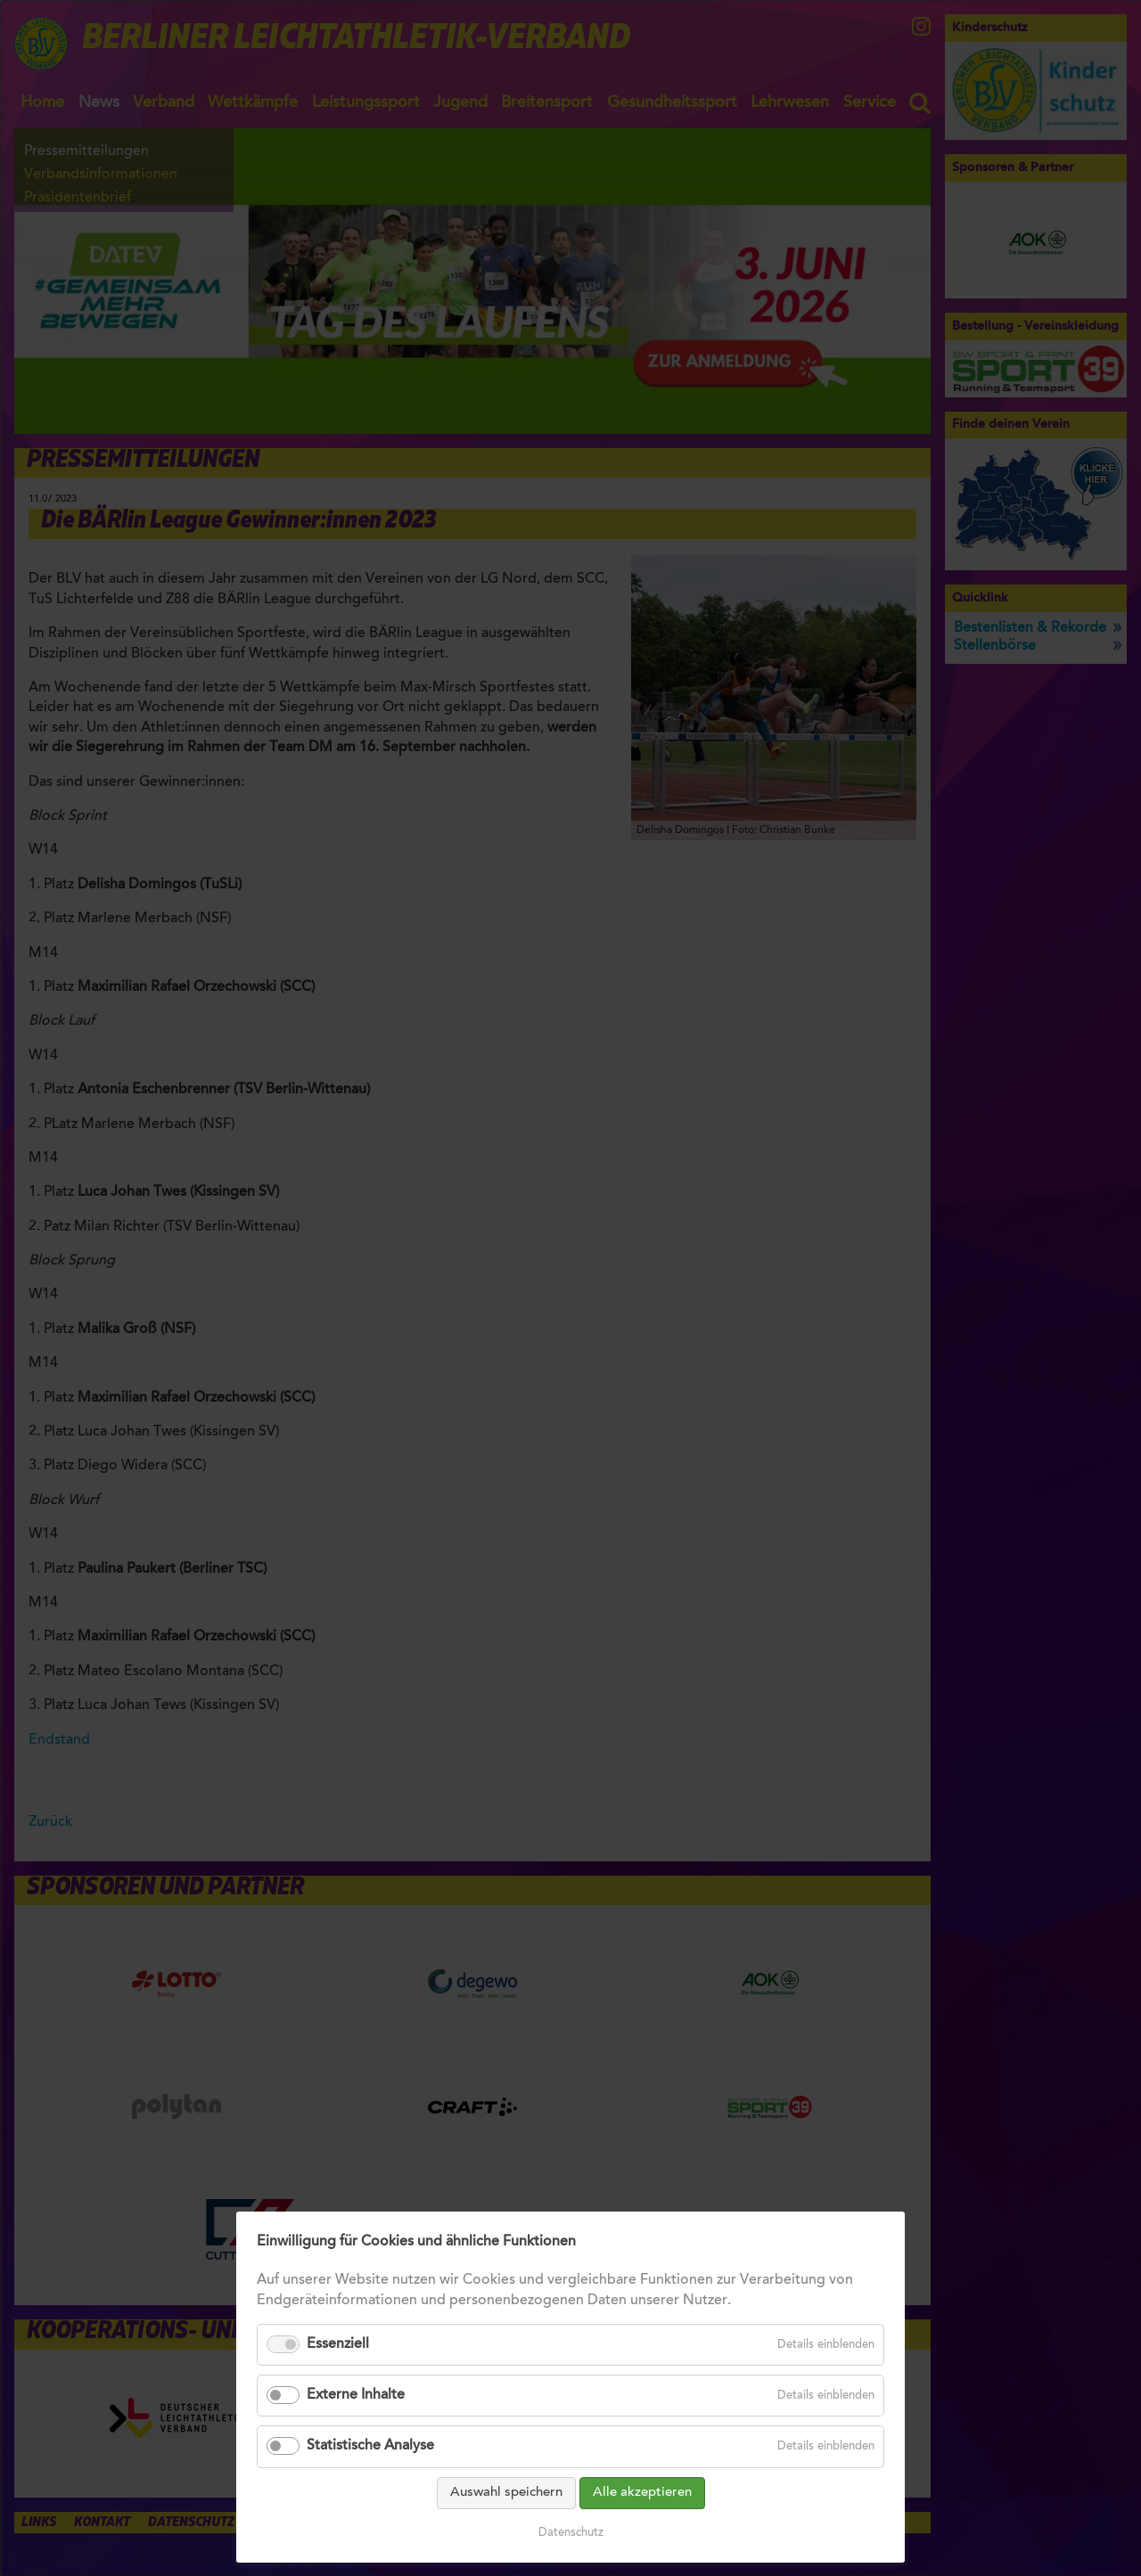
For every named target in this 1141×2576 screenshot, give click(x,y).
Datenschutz (570, 2533)
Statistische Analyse (370, 2446)
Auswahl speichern (506, 2492)
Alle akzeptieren (642, 2492)
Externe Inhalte (356, 2395)
